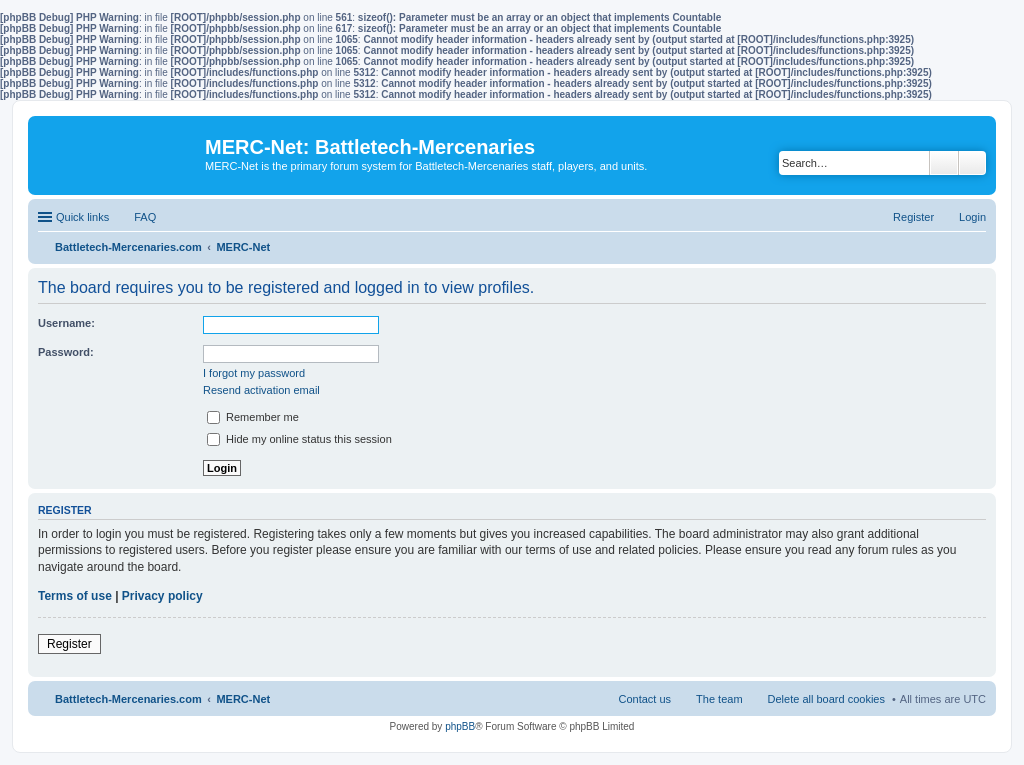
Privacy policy (162, 596)
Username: (66, 323)
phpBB (460, 726)
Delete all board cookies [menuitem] (826, 699)
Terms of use (75, 596)
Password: (66, 352)
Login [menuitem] (972, 217)
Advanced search (972, 163)
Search (944, 163)
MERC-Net (243, 699)
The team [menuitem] (719, 699)
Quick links (82, 217)
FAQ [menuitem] (145, 217)
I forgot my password (254, 373)
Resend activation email (261, 390)
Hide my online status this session (299, 439)
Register (69, 644)
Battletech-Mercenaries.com (128, 699)
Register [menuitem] (913, 217)
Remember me (253, 417)
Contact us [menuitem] (644, 699)
